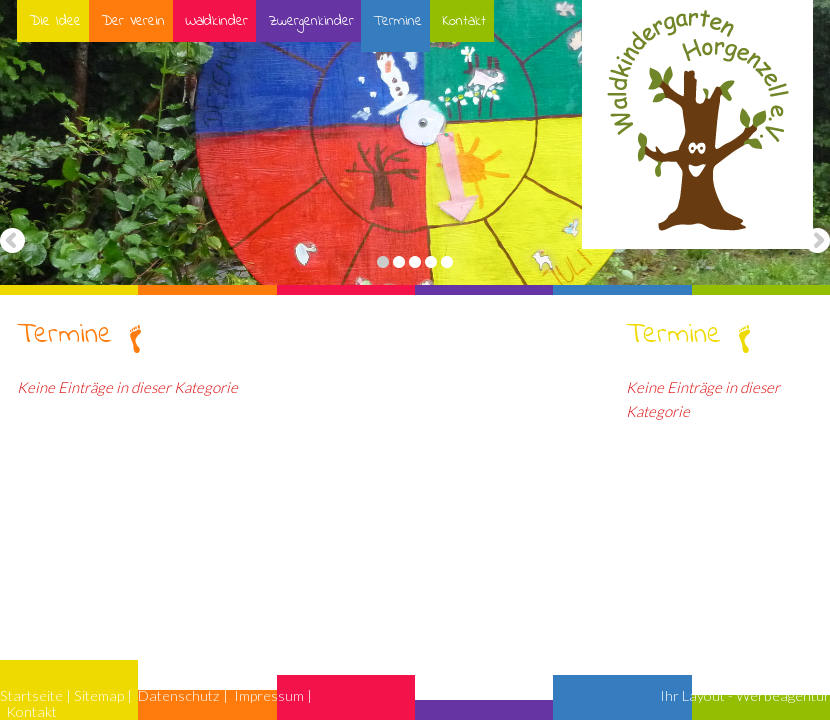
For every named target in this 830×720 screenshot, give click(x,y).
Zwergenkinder (310, 21)
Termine (396, 21)
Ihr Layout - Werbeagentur (745, 695)
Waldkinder (215, 21)
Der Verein (131, 21)
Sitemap (99, 695)
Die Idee (54, 21)
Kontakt (463, 21)
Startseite (31, 695)
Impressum (269, 695)
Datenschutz (179, 695)
